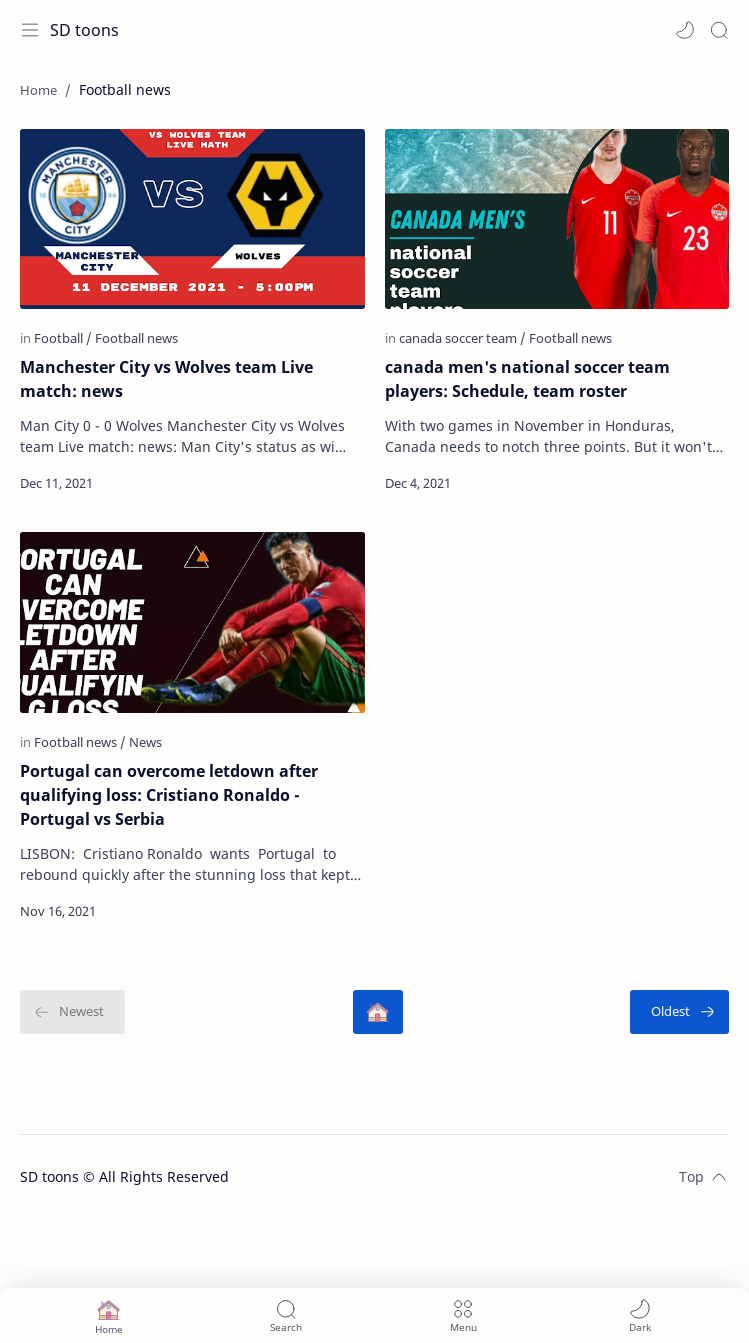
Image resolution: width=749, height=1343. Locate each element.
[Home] (378, 1012)
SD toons (84, 30)
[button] (685, 30)
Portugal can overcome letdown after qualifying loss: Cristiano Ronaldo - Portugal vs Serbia (169, 795)
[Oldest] (679, 1012)
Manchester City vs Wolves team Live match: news (166, 379)
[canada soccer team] (462, 338)
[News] (145, 742)
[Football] (63, 338)
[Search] (719, 30)
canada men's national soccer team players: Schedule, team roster (527, 379)
